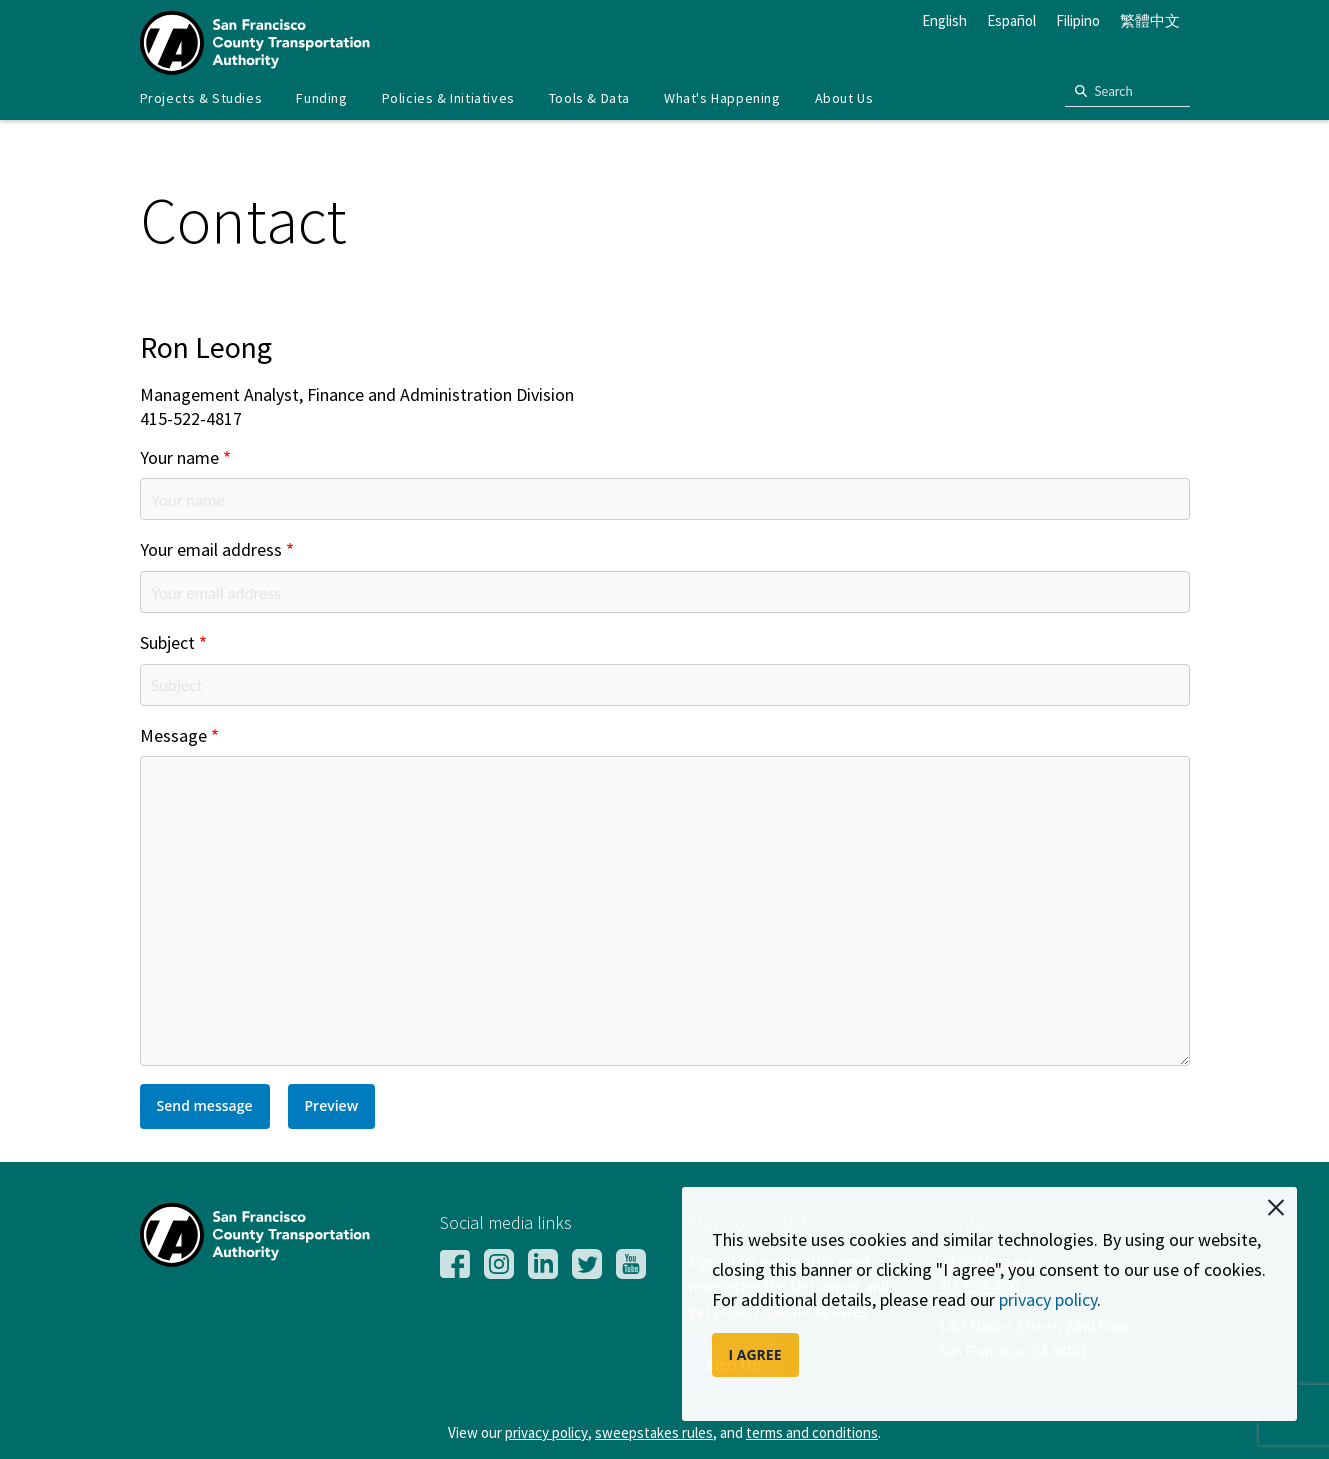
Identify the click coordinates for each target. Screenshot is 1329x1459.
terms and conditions (812, 1432)
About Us (844, 98)
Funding (321, 98)
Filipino (1078, 20)
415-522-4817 (191, 419)
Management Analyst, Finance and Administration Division (357, 395)
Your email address (211, 550)
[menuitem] (201, 98)
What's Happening (722, 98)
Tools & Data (589, 98)
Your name (179, 458)
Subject (167, 643)
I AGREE (755, 1354)
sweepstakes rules (654, 1432)
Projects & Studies (201, 98)
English (944, 20)
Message (173, 736)
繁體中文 (1150, 20)
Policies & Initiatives (448, 98)
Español (1011, 20)
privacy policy (1048, 1299)
